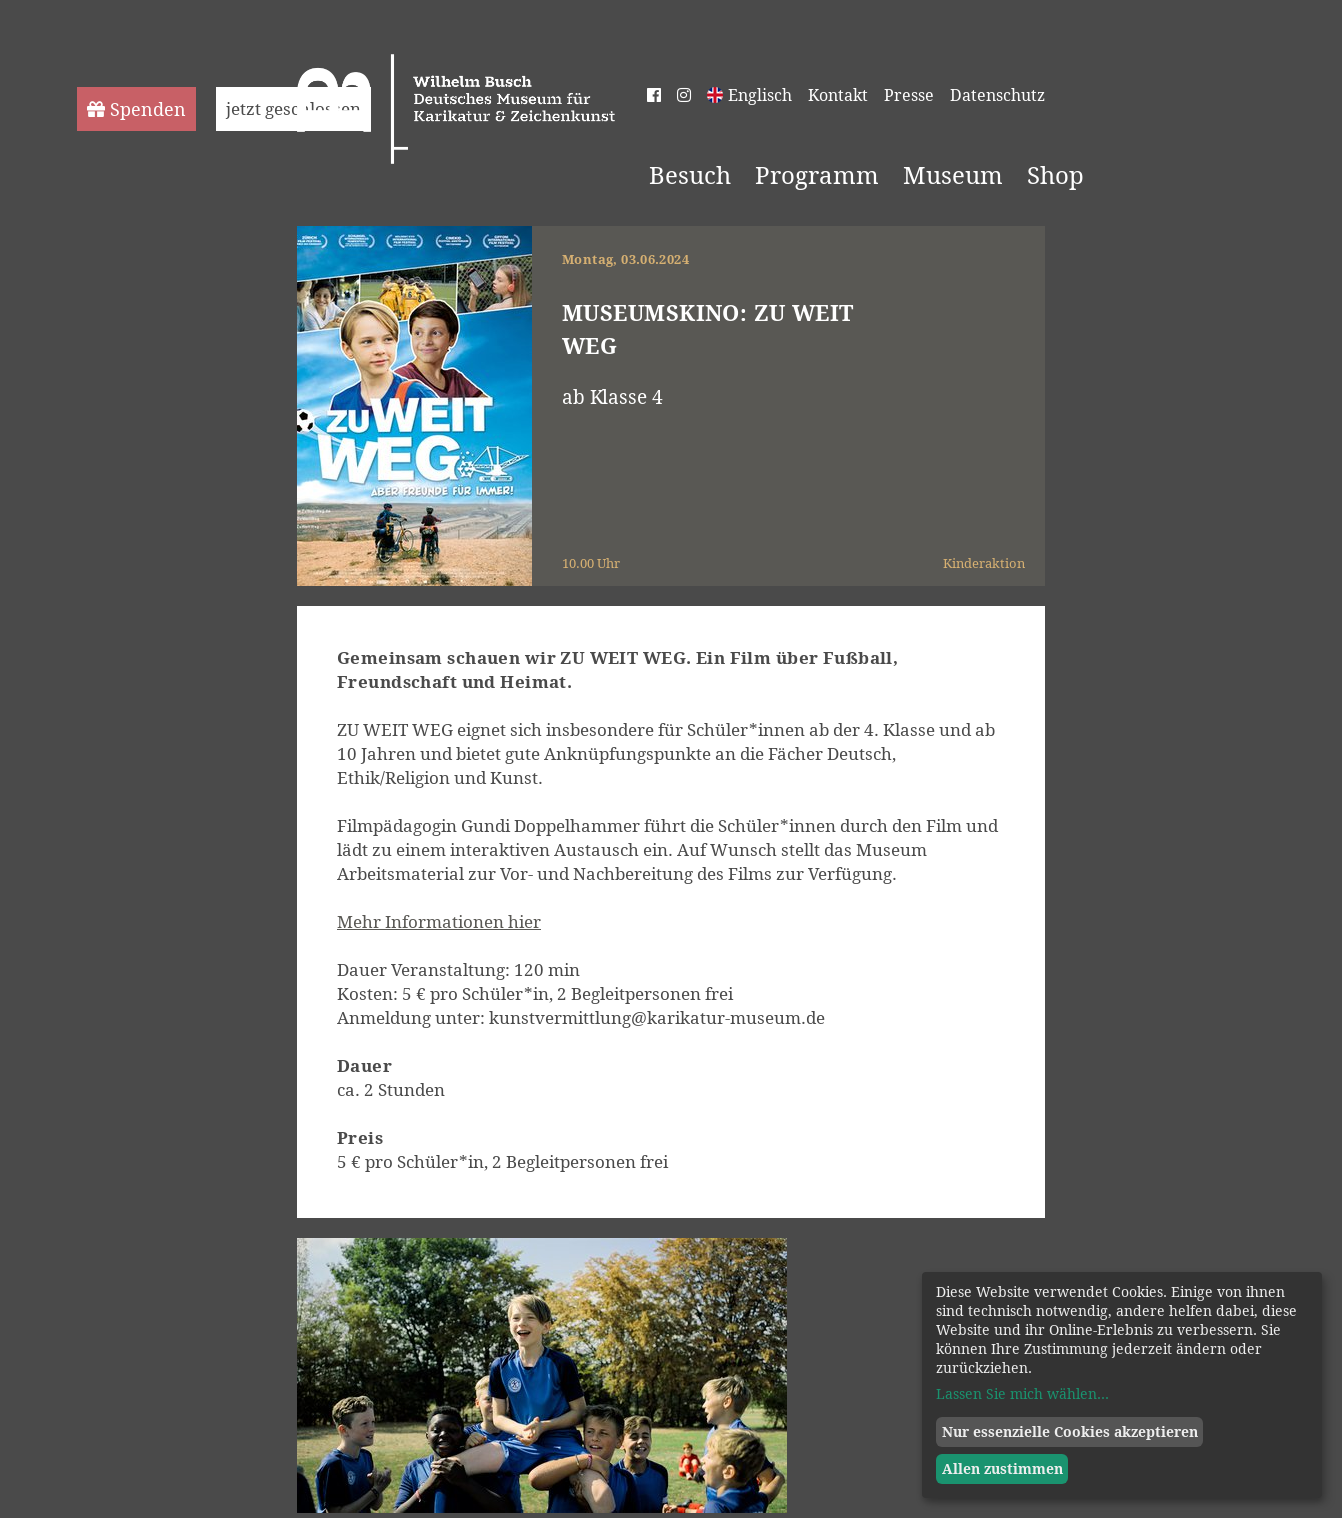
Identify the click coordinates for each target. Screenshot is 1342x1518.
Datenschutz (997, 95)
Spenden (136, 109)
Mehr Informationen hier (439, 921)
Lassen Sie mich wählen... (1022, 1393)
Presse (909, 95)
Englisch (760, 95)
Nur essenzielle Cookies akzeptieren (1070, 1431)
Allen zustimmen (1002, 1468)
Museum (953, 175)
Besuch (690, 175)
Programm (817, 175)
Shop (1055, 175)
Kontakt (838, 95)
